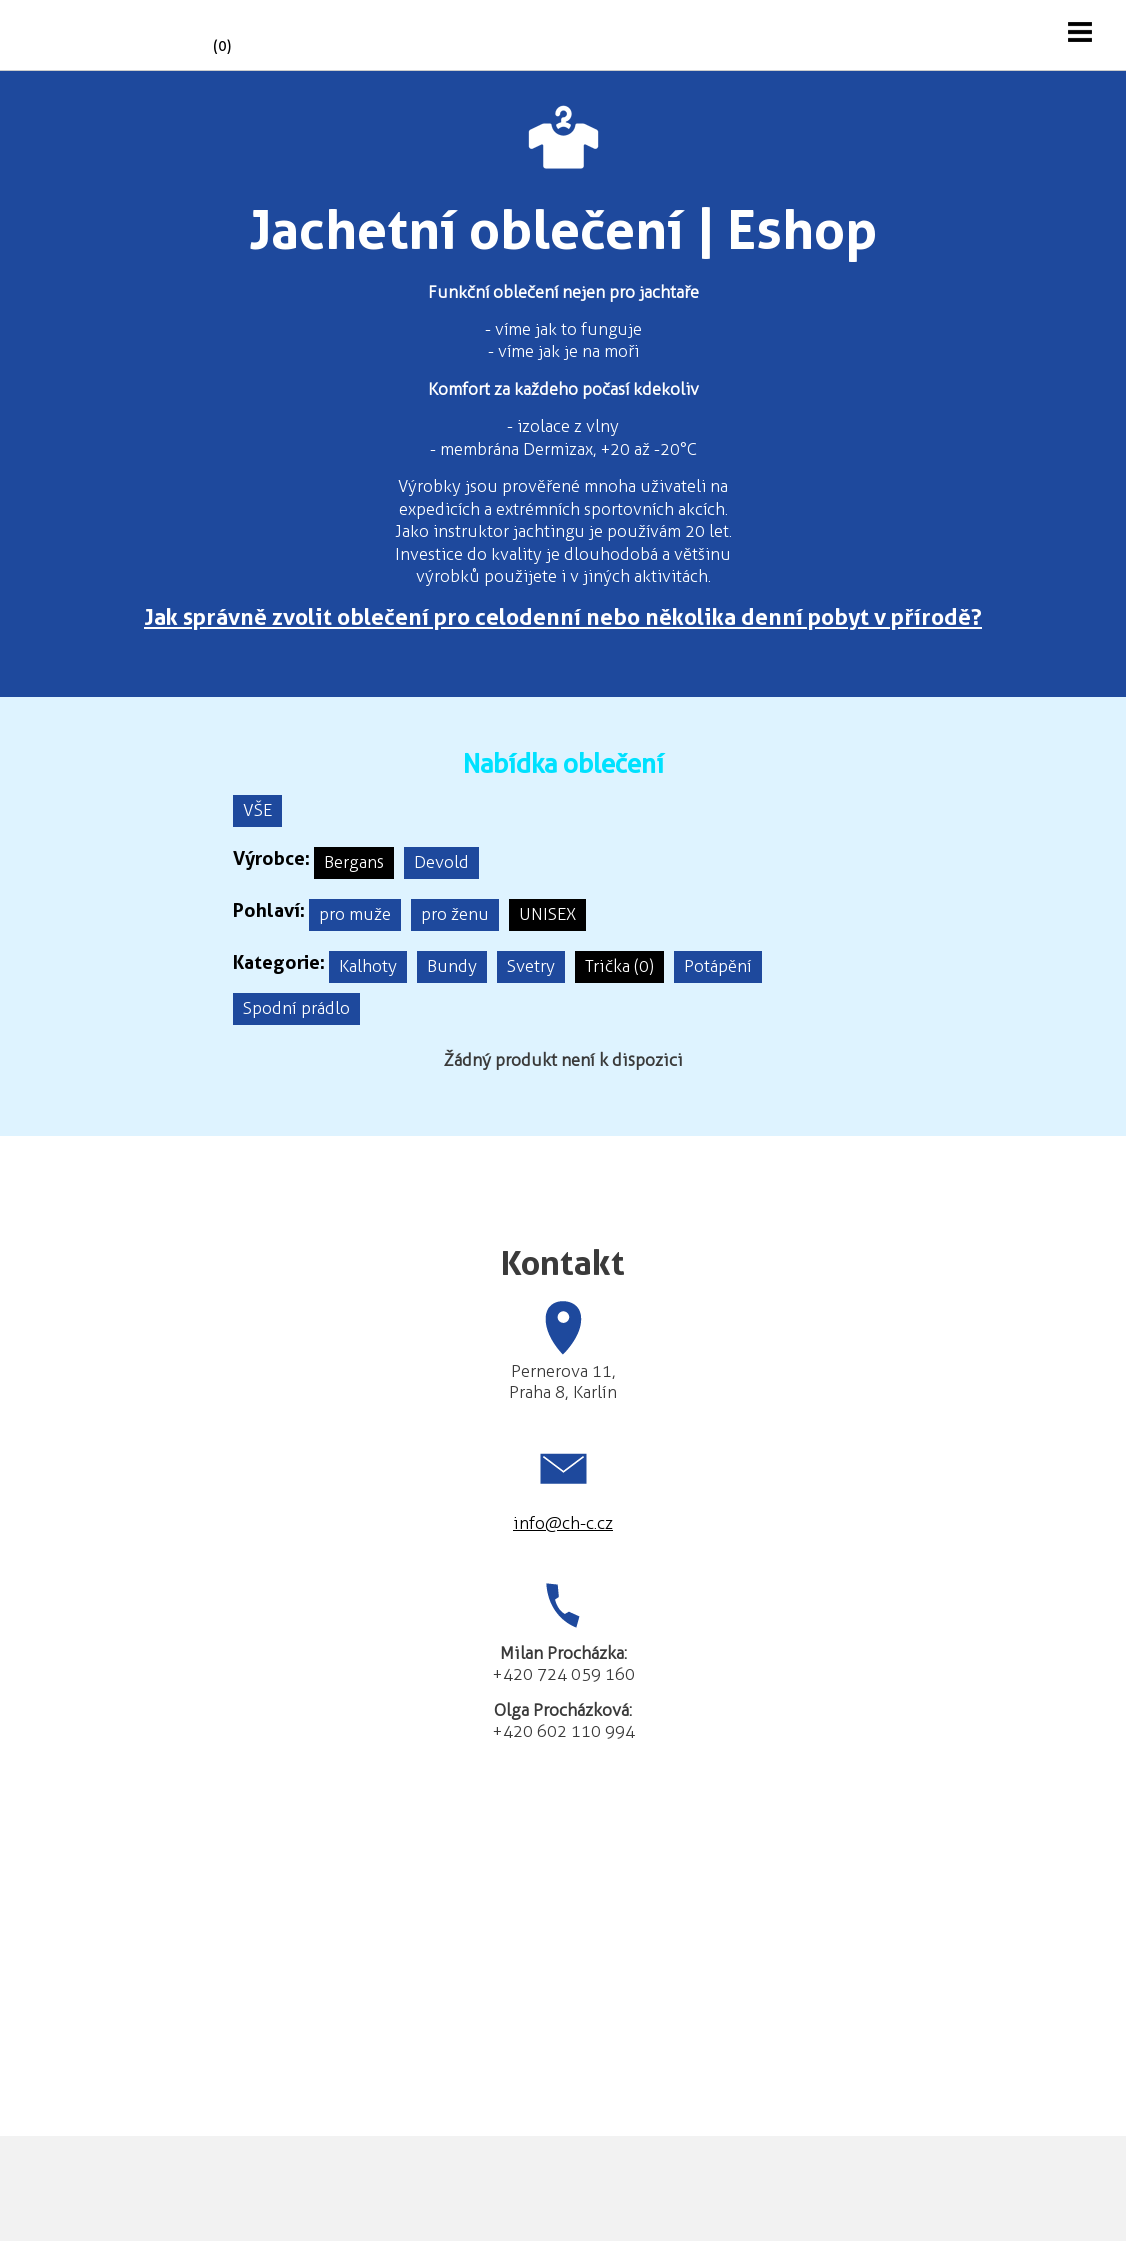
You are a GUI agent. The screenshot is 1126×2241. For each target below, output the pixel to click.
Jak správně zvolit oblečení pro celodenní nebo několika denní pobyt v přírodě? (563, 617)
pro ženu (455, 914)
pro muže (355, 914)
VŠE (257, 810)
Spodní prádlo (296, 1008)
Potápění (718, 966)
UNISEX (547, 914)
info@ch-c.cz (563, 1523)
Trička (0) (619, 966)
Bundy (452, 966)
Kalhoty (368, 966)
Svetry (531, 966)
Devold (441, 862)
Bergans (354, 862)
